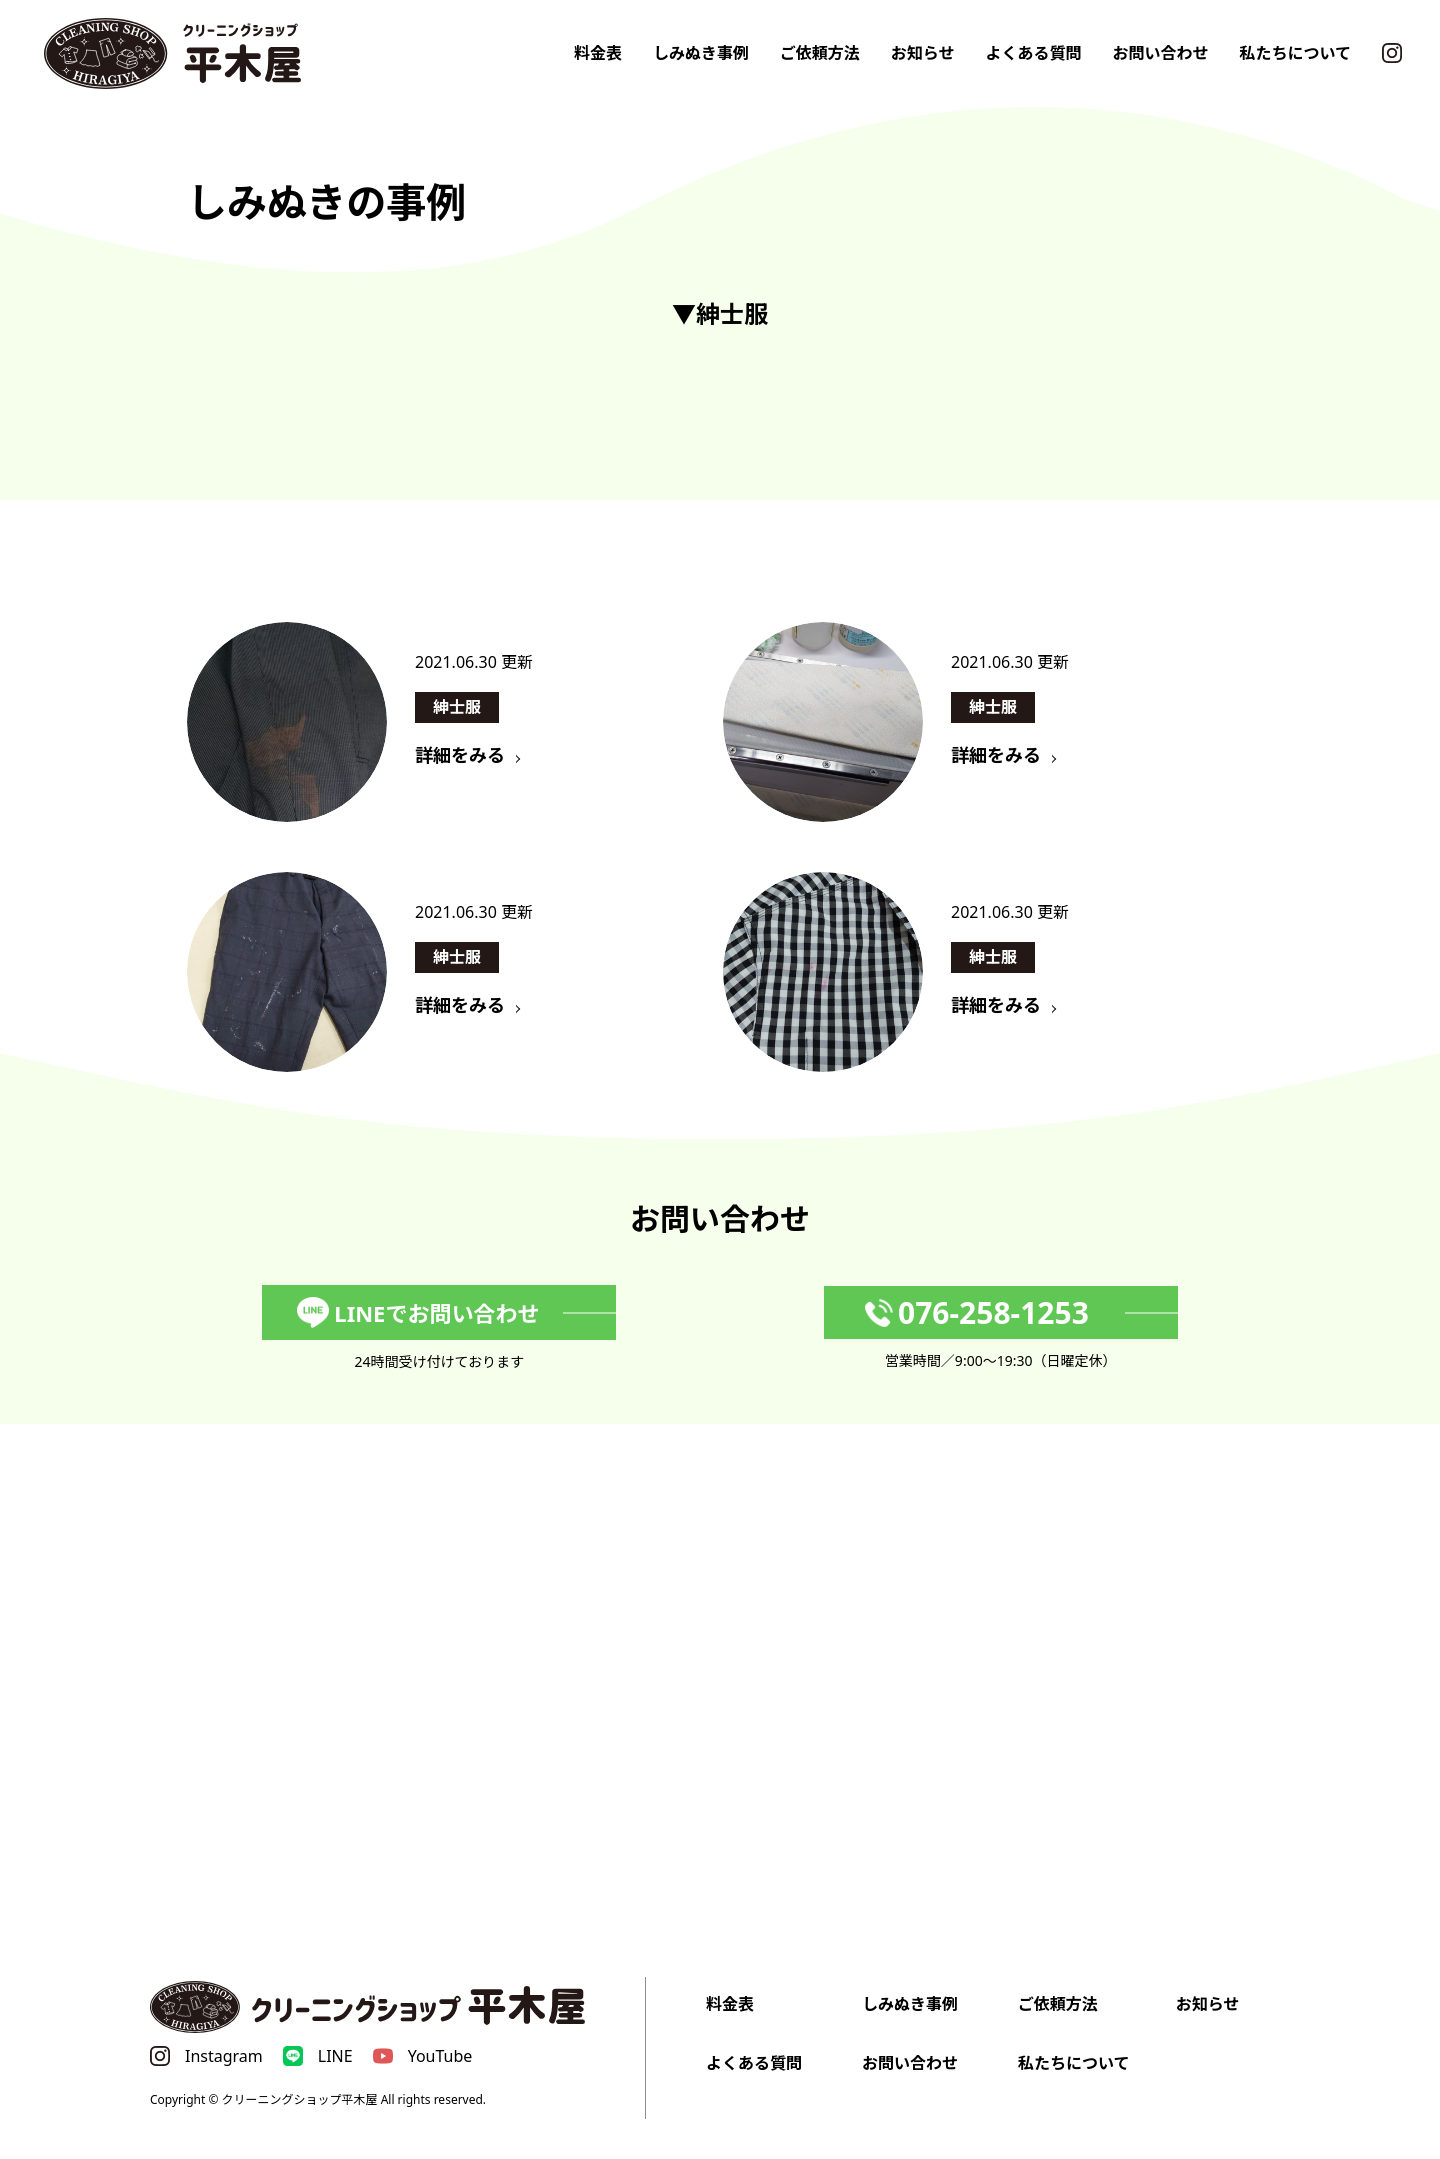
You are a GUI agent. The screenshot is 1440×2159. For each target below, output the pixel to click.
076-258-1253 (977, 1312)
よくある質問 (1033, 53)
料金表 (598, 53)
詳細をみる (460, 755)
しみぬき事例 (701, 53)
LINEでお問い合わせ (418, 1313)
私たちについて (1295, 53)
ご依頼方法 (820, 53)
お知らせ (923, 53)
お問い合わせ (1160, 53)
